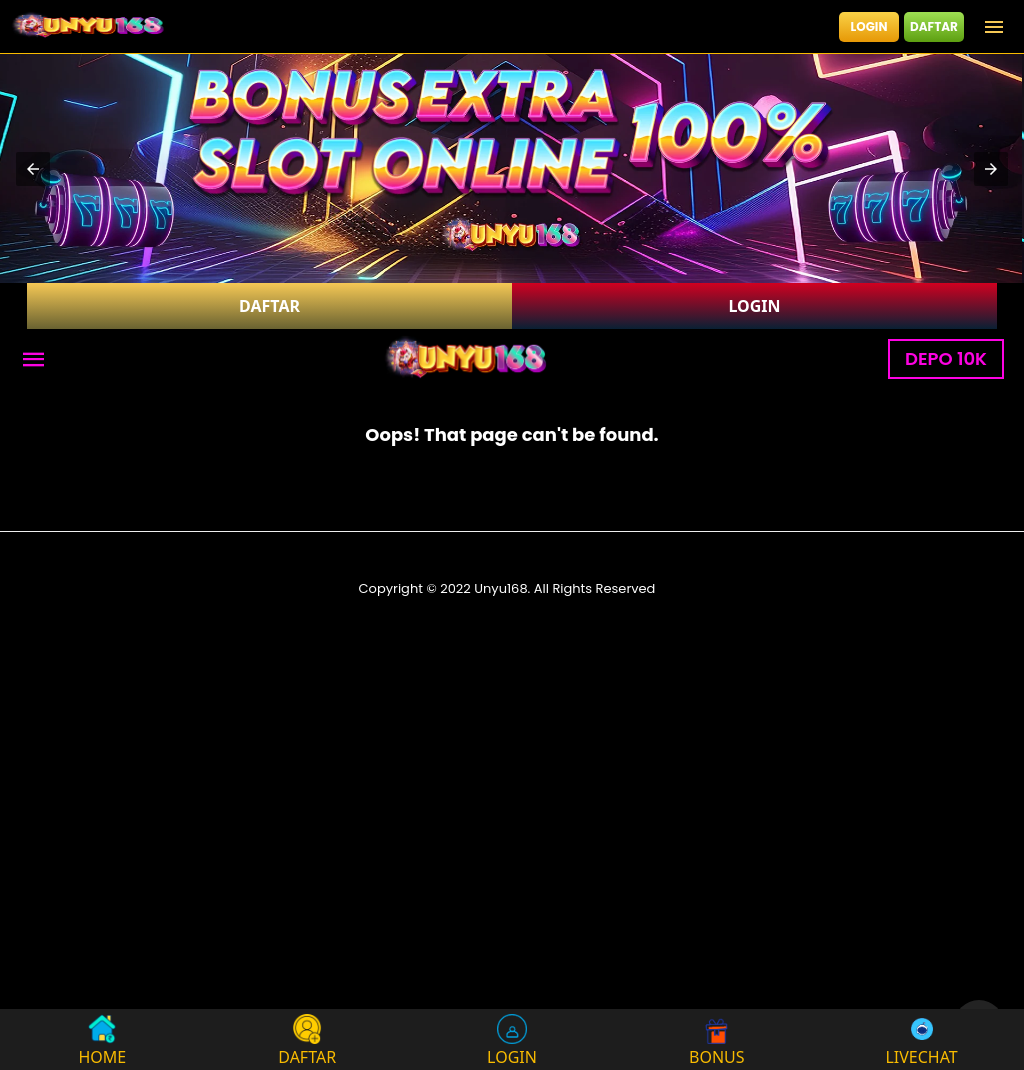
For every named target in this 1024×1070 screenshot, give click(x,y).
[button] (33, 169)
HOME (103, 1039)
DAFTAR (934, 26)
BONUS (717, 1039)
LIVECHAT (921, 1039)
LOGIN (869, 26)
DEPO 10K (946, 358)
